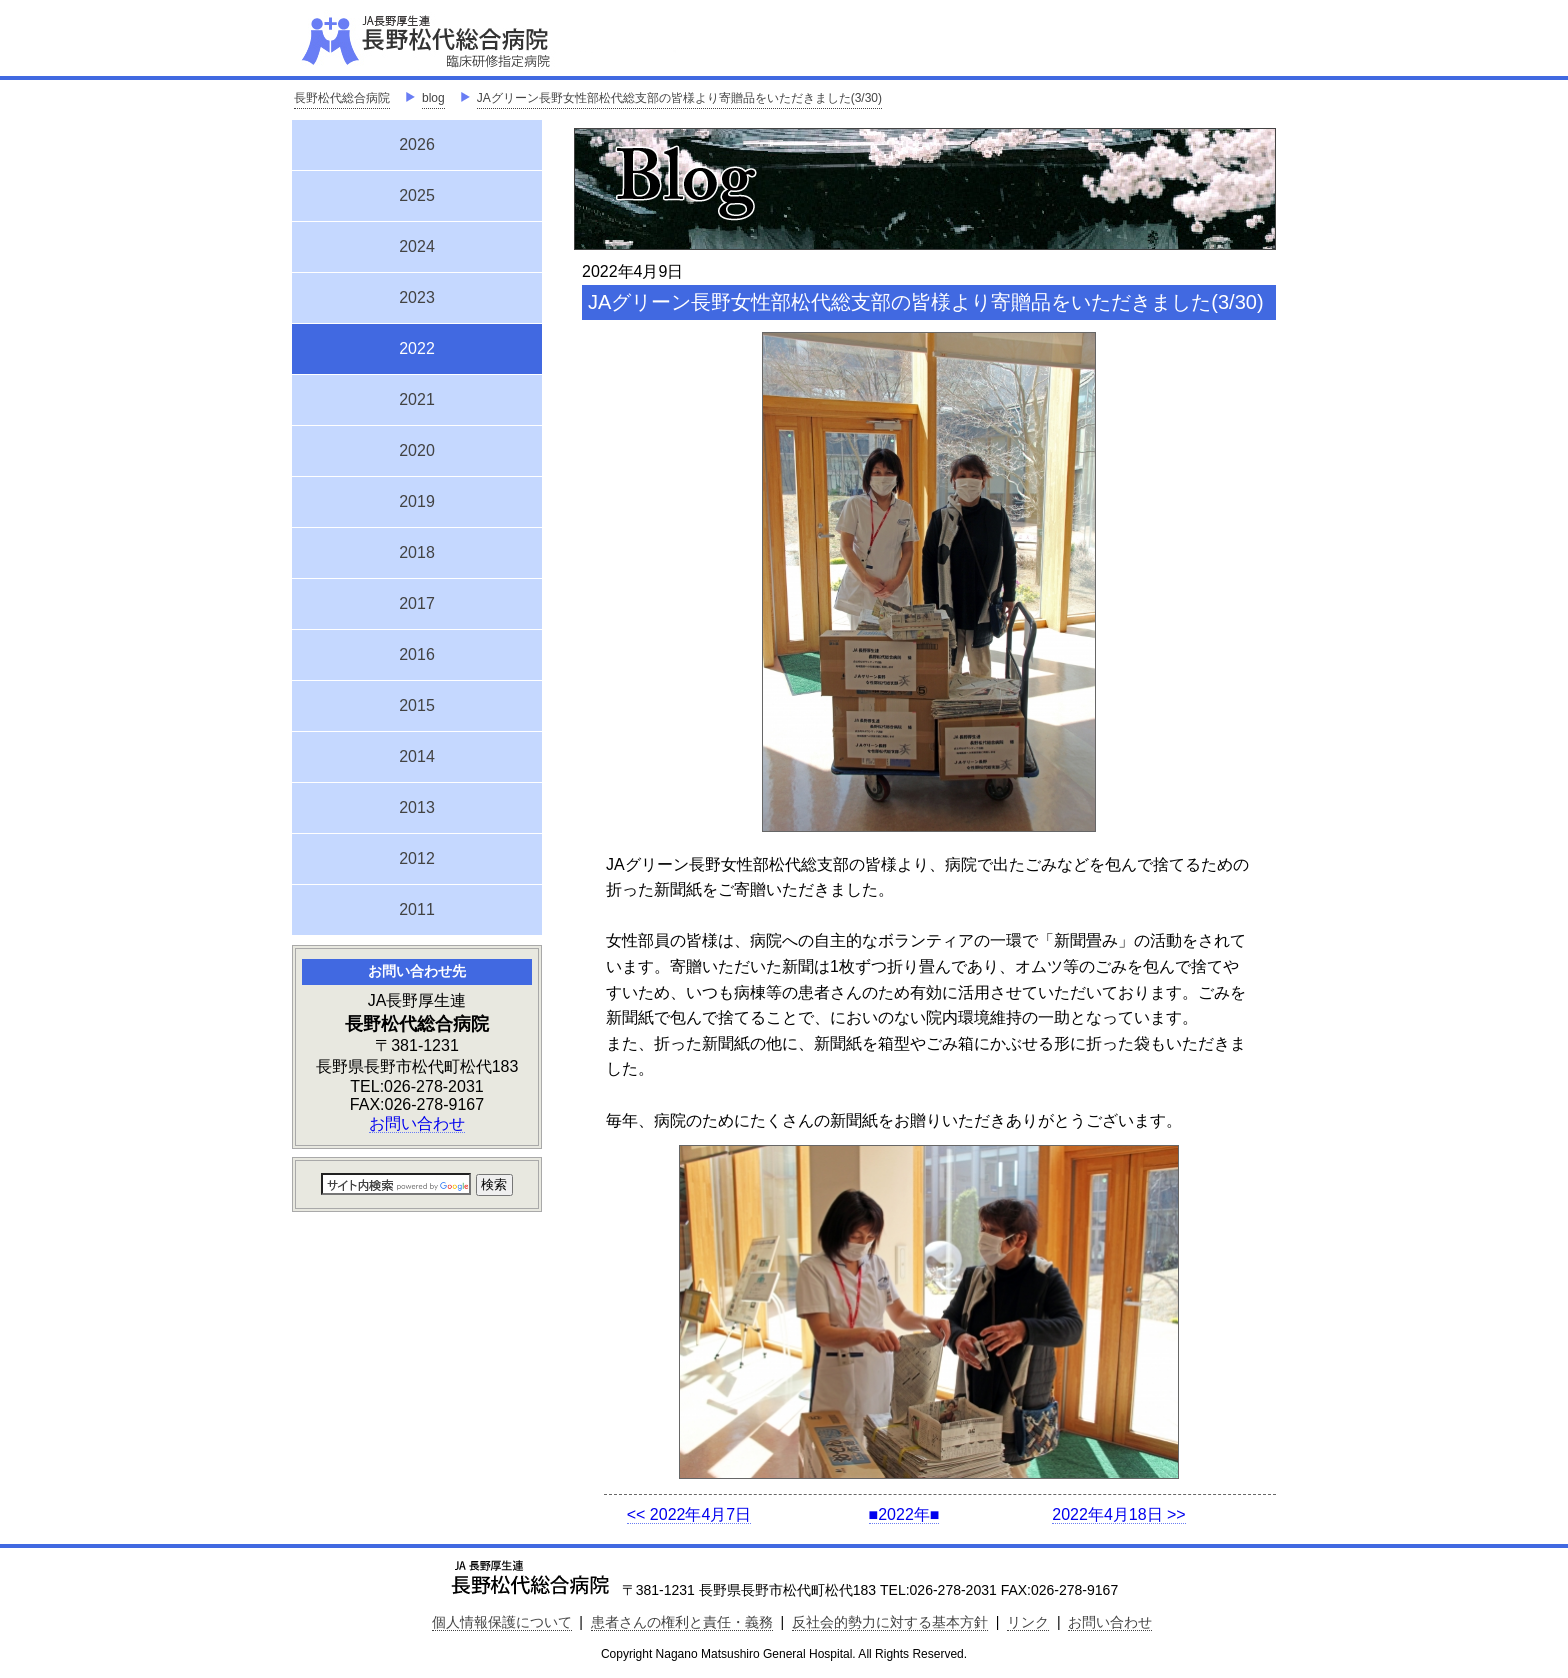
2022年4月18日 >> (1118, 1514)
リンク (1028, 1622)
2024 (417, 246)
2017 (417, 603)
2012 (417, 858)
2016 (417, 654)
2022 (417, 346)
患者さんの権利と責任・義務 (682, 1622)
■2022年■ (904, 1514)
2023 (417, 297)
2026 (417, 144)
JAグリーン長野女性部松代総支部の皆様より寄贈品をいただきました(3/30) (679, 98)
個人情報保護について (502, 1622)
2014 (417, 756)
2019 (417, 501)
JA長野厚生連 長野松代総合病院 (487, 40)
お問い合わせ (417, 1123)
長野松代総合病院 (342, 98)
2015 (417, 705)
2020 (417, 450)
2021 (417, 399)
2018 (417, 552)
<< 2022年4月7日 (689, 1514)
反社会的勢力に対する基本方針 (890, 1622)
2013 (417, 807)
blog (433, 98)
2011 (417, 909)
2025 (417, 195)
